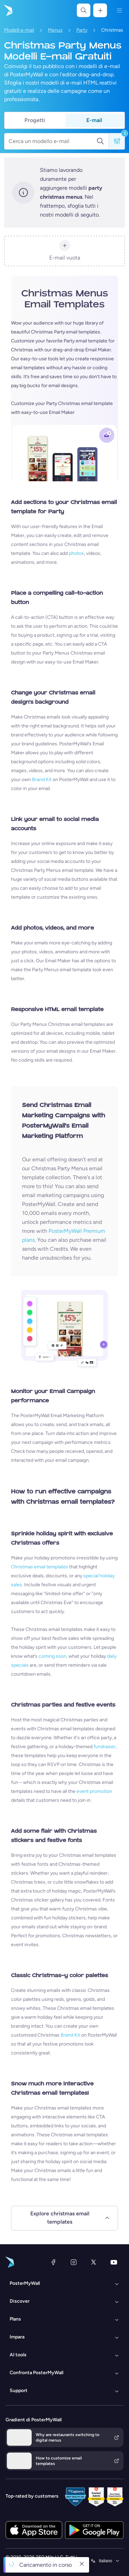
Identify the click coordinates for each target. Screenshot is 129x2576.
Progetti (34, 120)
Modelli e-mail (19, 30)
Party (81, 30)
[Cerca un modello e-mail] (52, 141)
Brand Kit (42, 779)
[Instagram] (73, 2262)
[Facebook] (53, 2262)
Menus (55, 30)
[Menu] (119, 10)
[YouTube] (114, 2262)
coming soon (52, 1656)
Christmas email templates (39, 1567)
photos (76, 553)
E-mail (94, 120)
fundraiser (105, 1747)
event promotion (94, 1791)
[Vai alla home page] (7, 10)
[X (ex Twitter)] (93, 2262)
